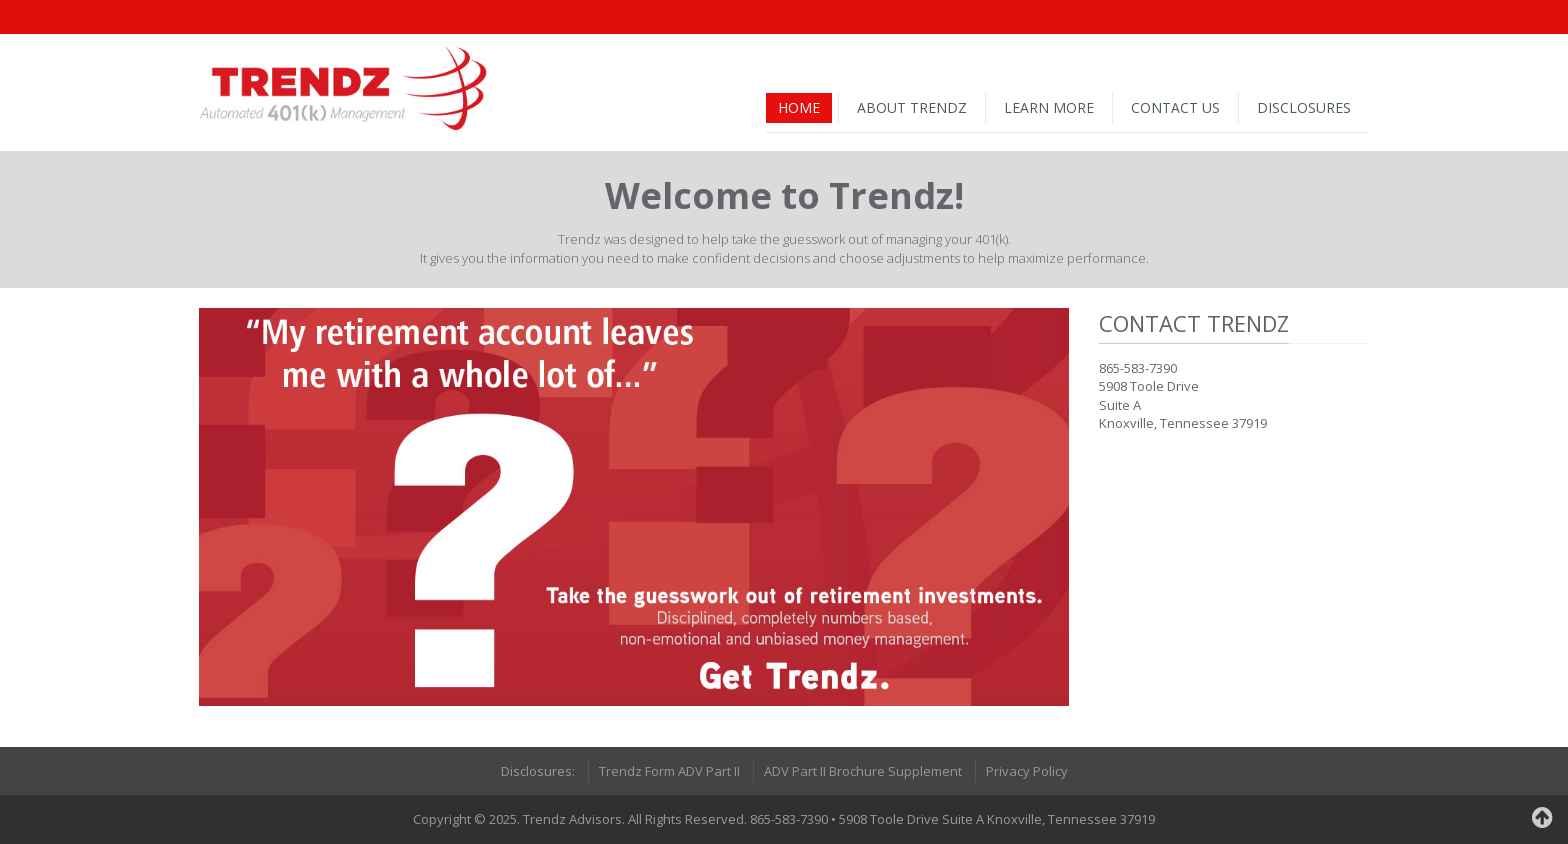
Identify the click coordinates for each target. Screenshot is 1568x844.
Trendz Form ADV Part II (669, 771)
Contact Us (1175, 107)
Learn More (1049, 107)
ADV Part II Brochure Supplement (863, 771)
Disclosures (1304, 107)
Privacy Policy (1027, 771)
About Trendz (912, 107)
